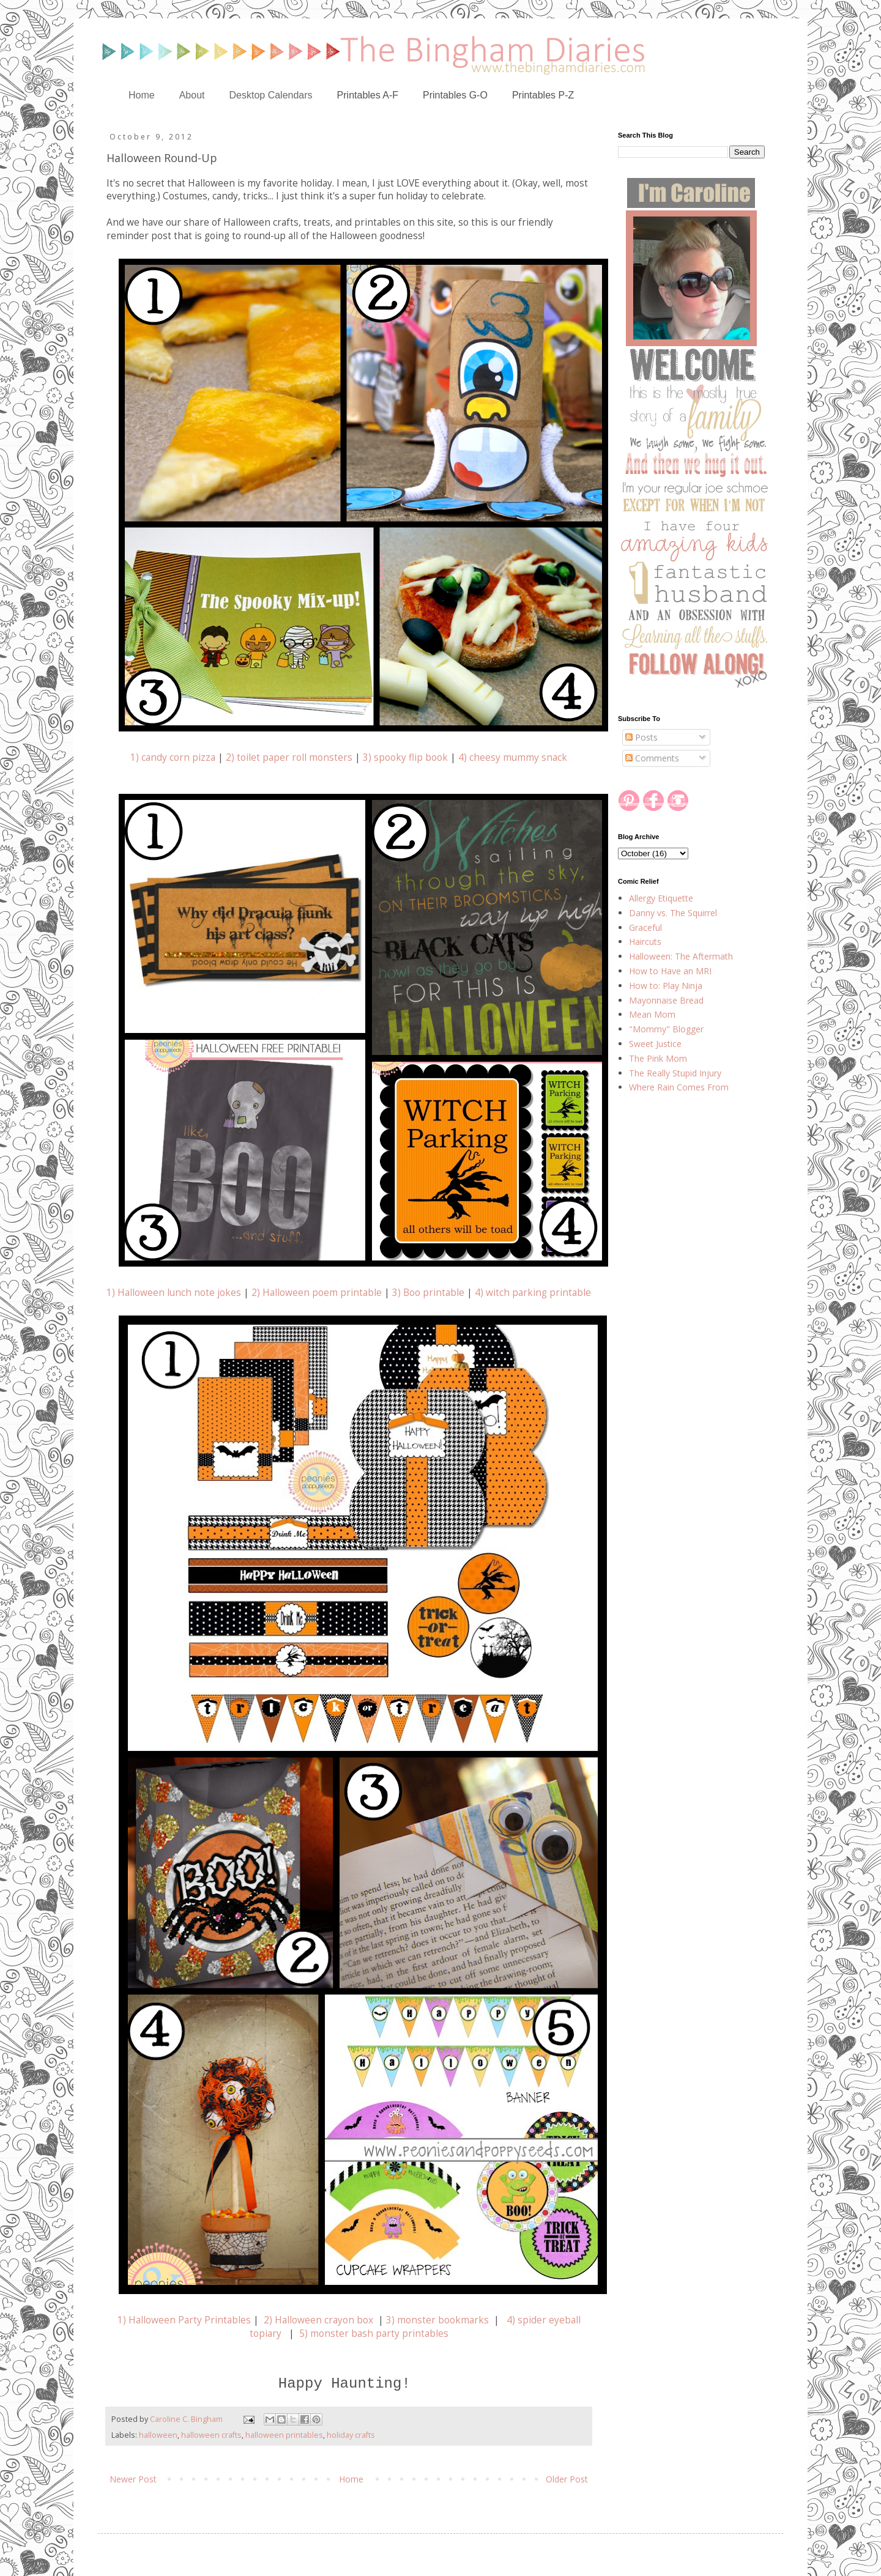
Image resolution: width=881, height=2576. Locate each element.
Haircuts (645, 941)
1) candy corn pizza (172, 757)
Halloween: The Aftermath (681, 956)
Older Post (567, 2479)
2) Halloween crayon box (318, 2320)
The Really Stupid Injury (675, 1073)
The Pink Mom (658, 1058)
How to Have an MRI (670, 971)
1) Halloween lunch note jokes (173, 1292)
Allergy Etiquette (661, 898)
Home (141, 95)
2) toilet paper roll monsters (287, 757)
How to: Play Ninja (665, 985)
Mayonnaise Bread (666, 1000)
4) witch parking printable (533, 1292)
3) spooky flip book (405, 757)
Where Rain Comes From (679, 1087)
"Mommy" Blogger (666, 1029)
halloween (158, 2435)
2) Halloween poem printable (316, 1292)
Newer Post (133, 2479)
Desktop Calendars (271, 95)
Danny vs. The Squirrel (673, 913)
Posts (641, 737)
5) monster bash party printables (373, 2333)
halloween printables (284, 2435)
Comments (652, 758)
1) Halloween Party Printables (184, 2320)
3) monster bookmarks (437, 2320)
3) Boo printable (428, 1292)
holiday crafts (351, 2435)
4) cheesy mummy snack (512, 757)
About (192, 95)
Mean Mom (652, 1014)
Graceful (645, 927)
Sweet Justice (655, 1043)
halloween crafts (211, 2435)
